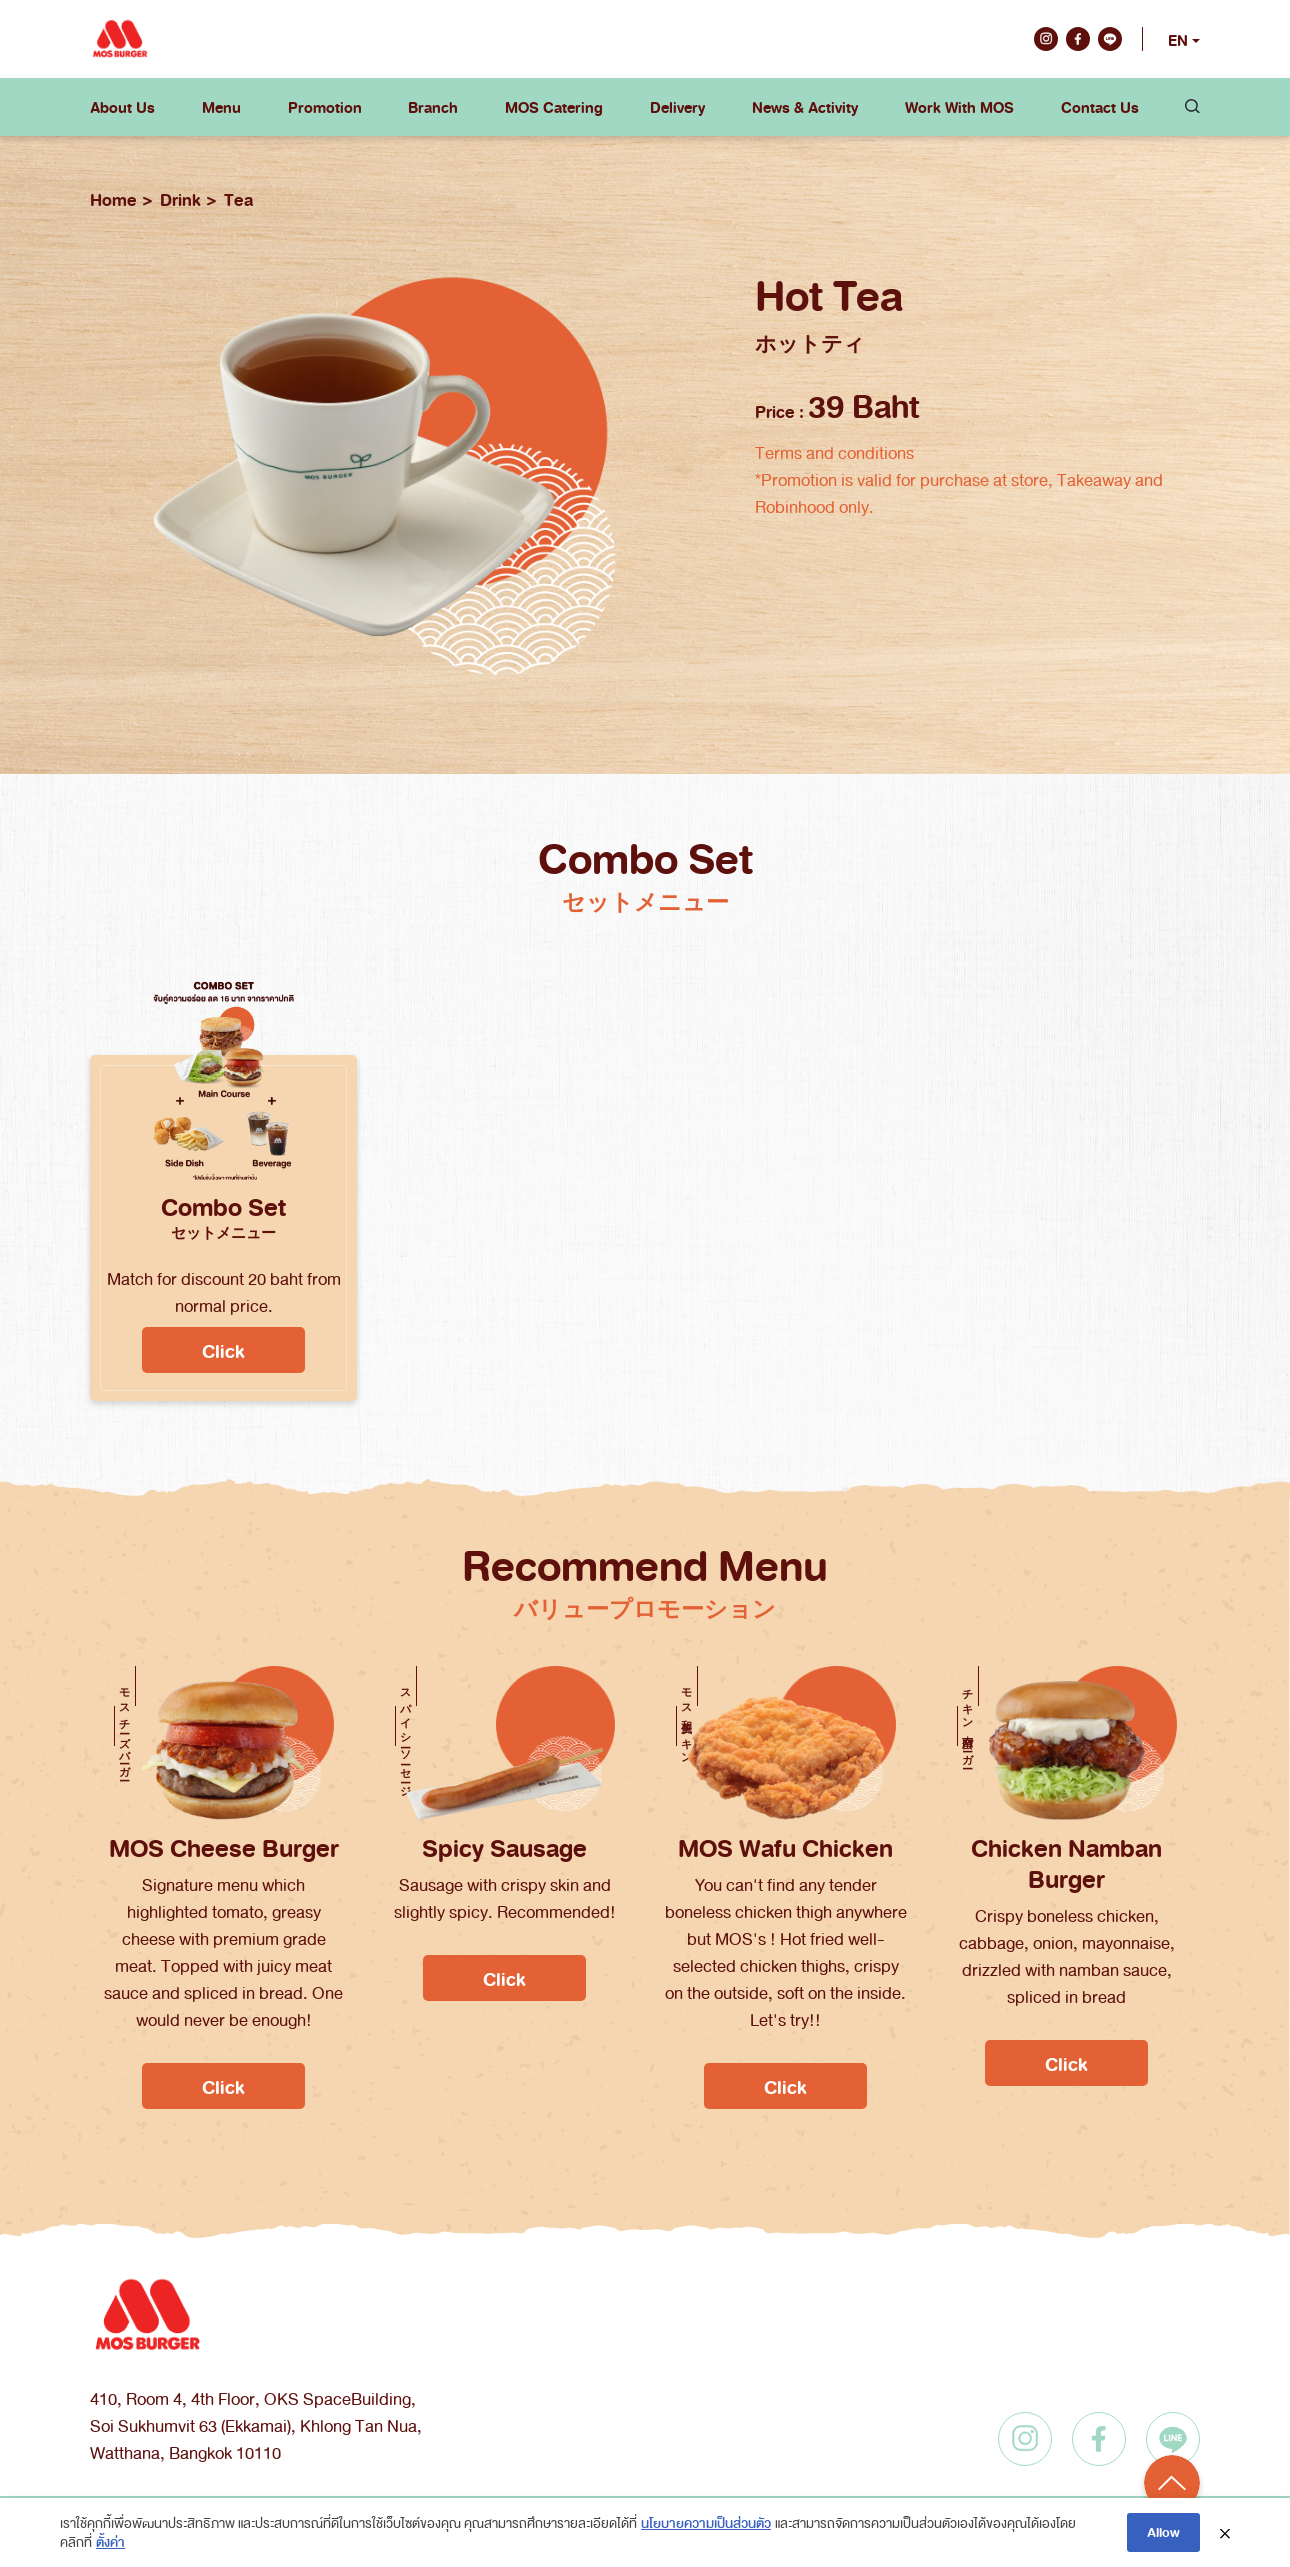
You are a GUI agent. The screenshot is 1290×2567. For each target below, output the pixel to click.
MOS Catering (554, 107)
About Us (122, 107)
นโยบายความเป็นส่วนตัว (706, 2522)
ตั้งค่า (110, 2541)
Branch (433, 107)
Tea (238, 199)
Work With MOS (959, 107)
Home (113, 199)
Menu (221, 107)
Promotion (325, 107)
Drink (180, 199)
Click (223, 1350)
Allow (1163, 2531)
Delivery (677, 107)
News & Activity (805, 107)
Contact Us (1100, 107)
